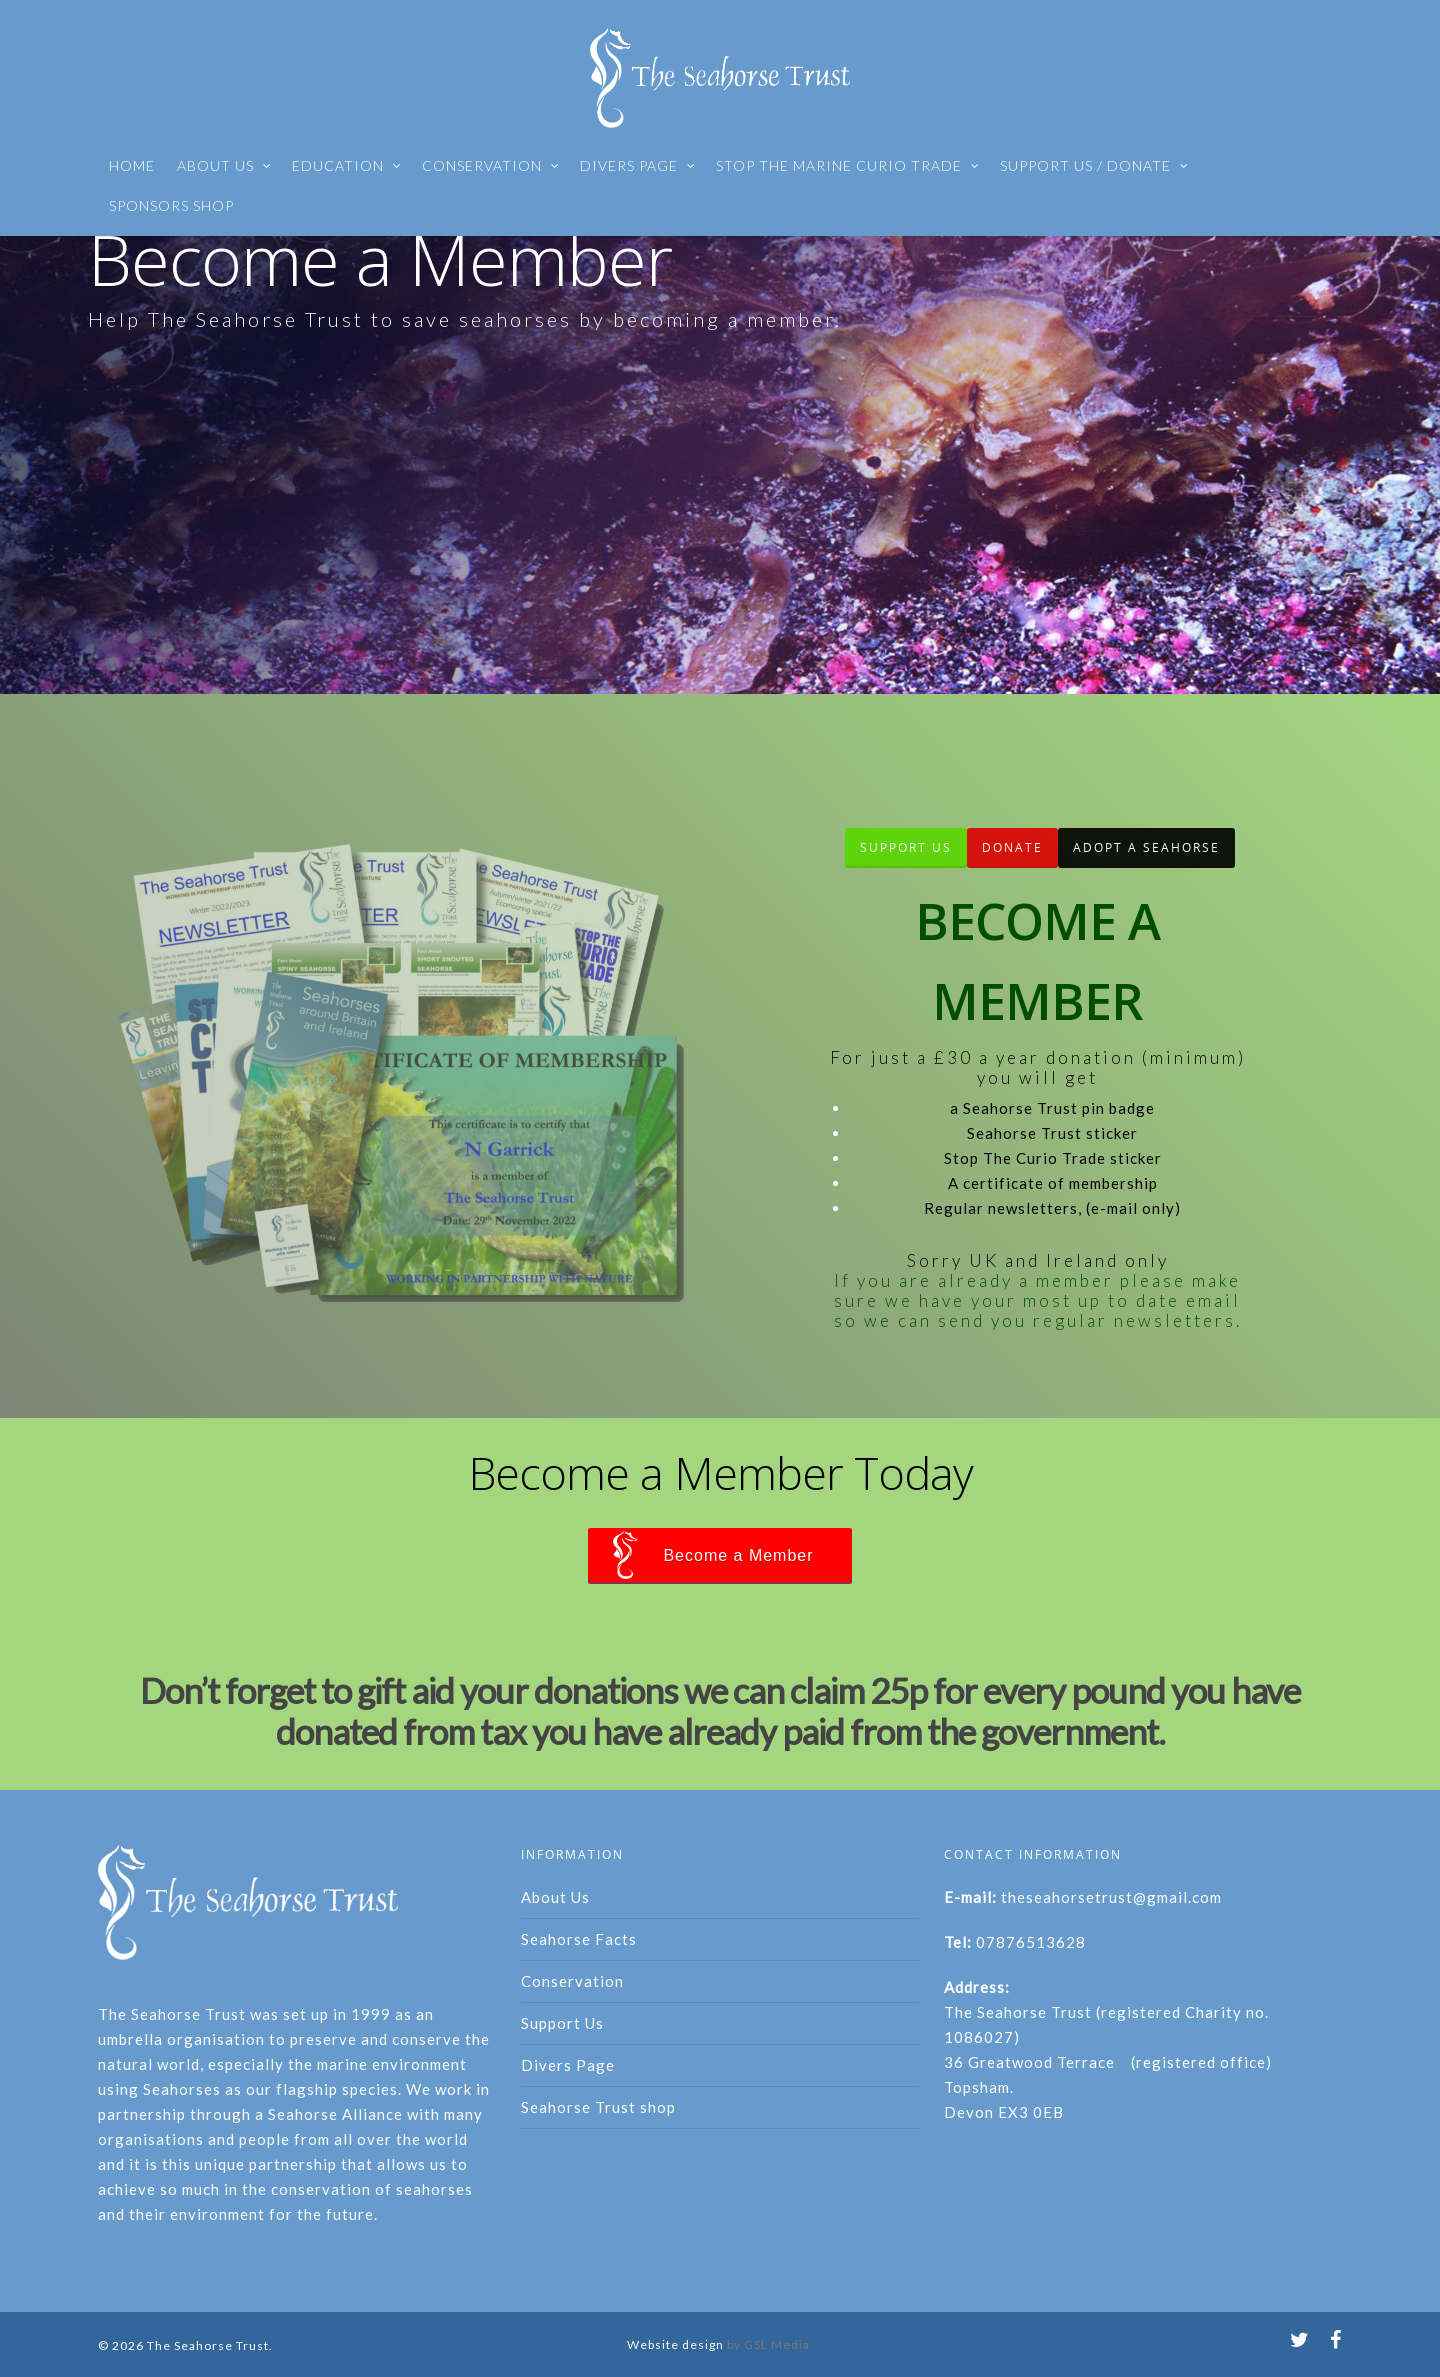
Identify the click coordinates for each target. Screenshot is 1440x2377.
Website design (675, 2344)
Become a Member (738, 1555)
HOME (132, 165)
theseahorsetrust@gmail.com (1111, 1897)
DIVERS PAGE (638, 166)
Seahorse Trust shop (598, 2107)
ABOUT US (224, 166)
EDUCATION (347, 166)
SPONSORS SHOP (171, 205)
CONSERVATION (491, 166)
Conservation (572, 1981)
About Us (555, 1897)
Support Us (562, 2023)
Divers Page (568, 2065)
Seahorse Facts (579, 1939)
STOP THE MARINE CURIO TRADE (848, 166)
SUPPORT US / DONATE (1094, 166)
